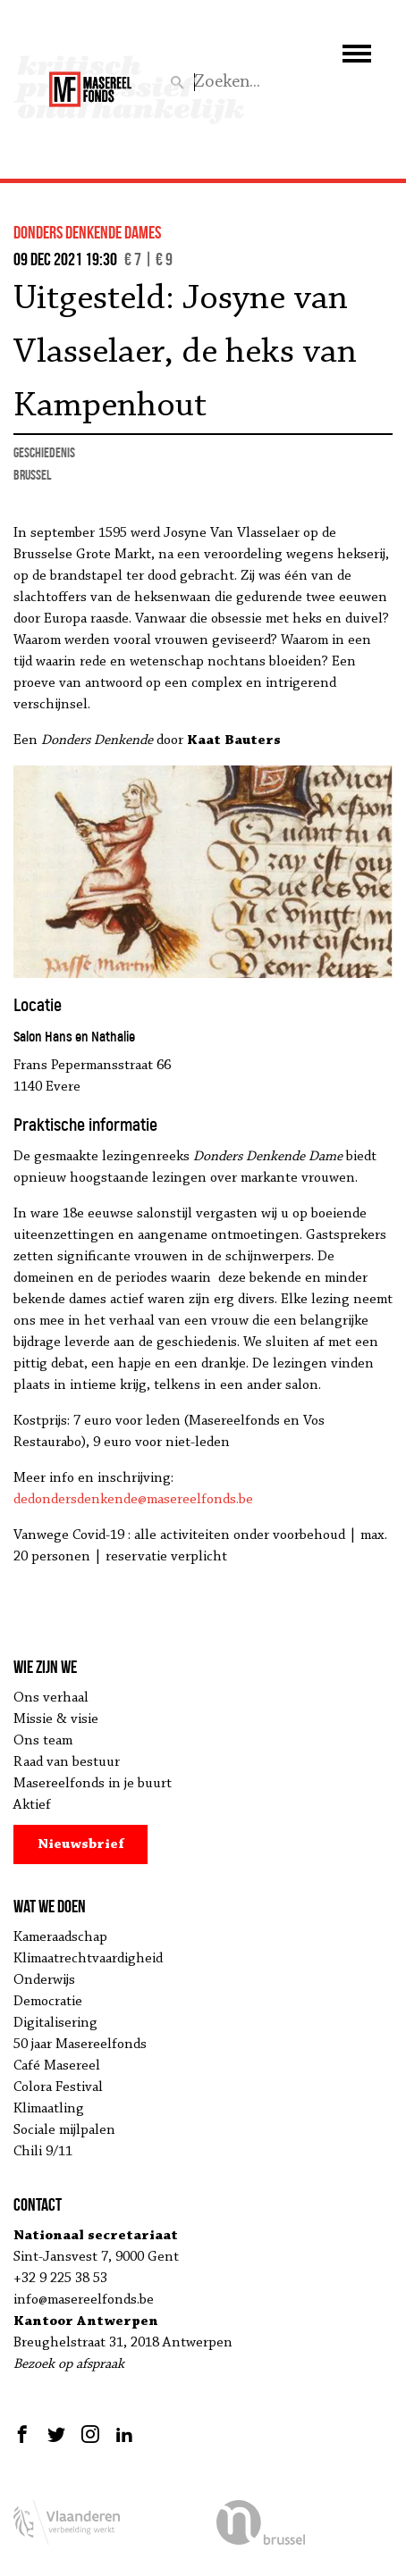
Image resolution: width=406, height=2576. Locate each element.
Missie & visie (55, 1719)
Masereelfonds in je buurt (92, 1784)
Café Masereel (56, 2066)
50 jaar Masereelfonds (80, 2044)
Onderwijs (44, 1980)
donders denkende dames (87, 232)
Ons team (42, 1741)
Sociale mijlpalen (64, 2130)
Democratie (47, 2002)
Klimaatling (48, 2109)
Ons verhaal (51, 1698)
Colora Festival (58, 2087)
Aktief (32, 1805)
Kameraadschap (60, 1937)
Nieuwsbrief (81, 1844)
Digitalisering (55, 2023)
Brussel (32, 474)
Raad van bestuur (66, 1762)
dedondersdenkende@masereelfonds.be (133, 1500)
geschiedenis (44, 452)
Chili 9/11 (42, 2152)
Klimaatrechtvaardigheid (88, 1959)
